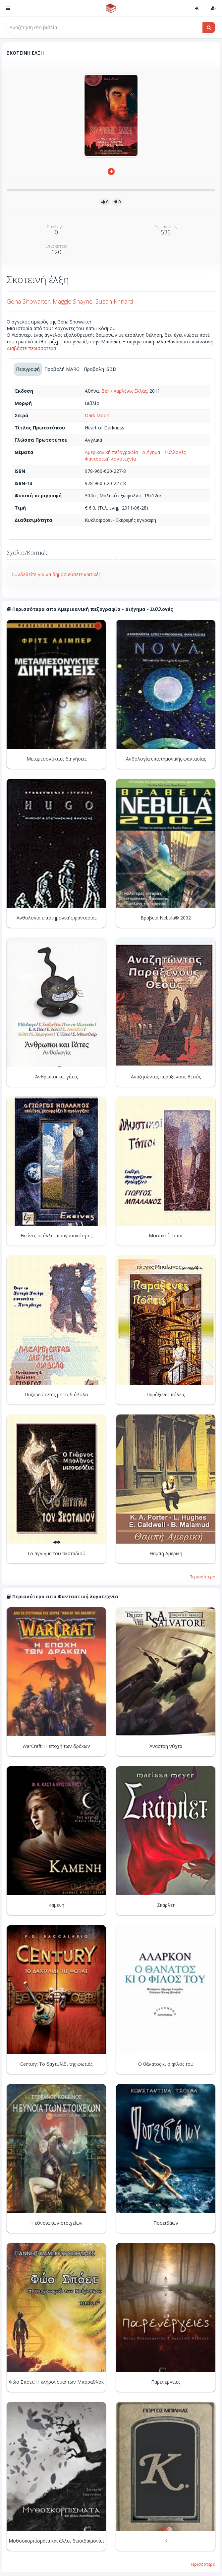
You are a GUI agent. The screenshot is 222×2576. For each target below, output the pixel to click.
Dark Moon (97, 415)
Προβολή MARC (61, 369)
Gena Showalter (28, 301)
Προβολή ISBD (100, 369)
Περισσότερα (202, 1576)
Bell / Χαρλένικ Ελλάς (124, 391)
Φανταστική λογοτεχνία (110, 459)
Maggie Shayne (72, 301)
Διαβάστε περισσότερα (31, 348)
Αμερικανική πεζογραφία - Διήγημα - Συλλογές (135, 452)
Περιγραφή (28, 369)
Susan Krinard (114, 301)
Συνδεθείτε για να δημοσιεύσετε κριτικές (56, 574)
